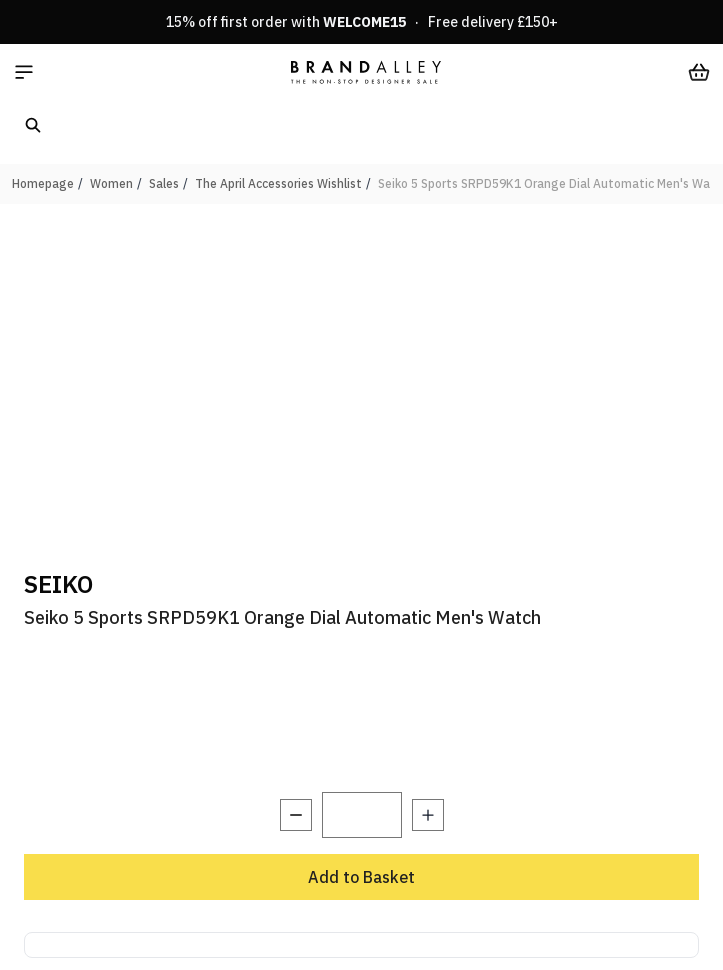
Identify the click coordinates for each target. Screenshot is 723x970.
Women (111, 183)
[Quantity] (362, 815)
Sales (164, 183)
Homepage (43, 183)
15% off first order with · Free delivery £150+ (362, 22)
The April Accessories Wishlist (278, 183)
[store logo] (366, 72)
